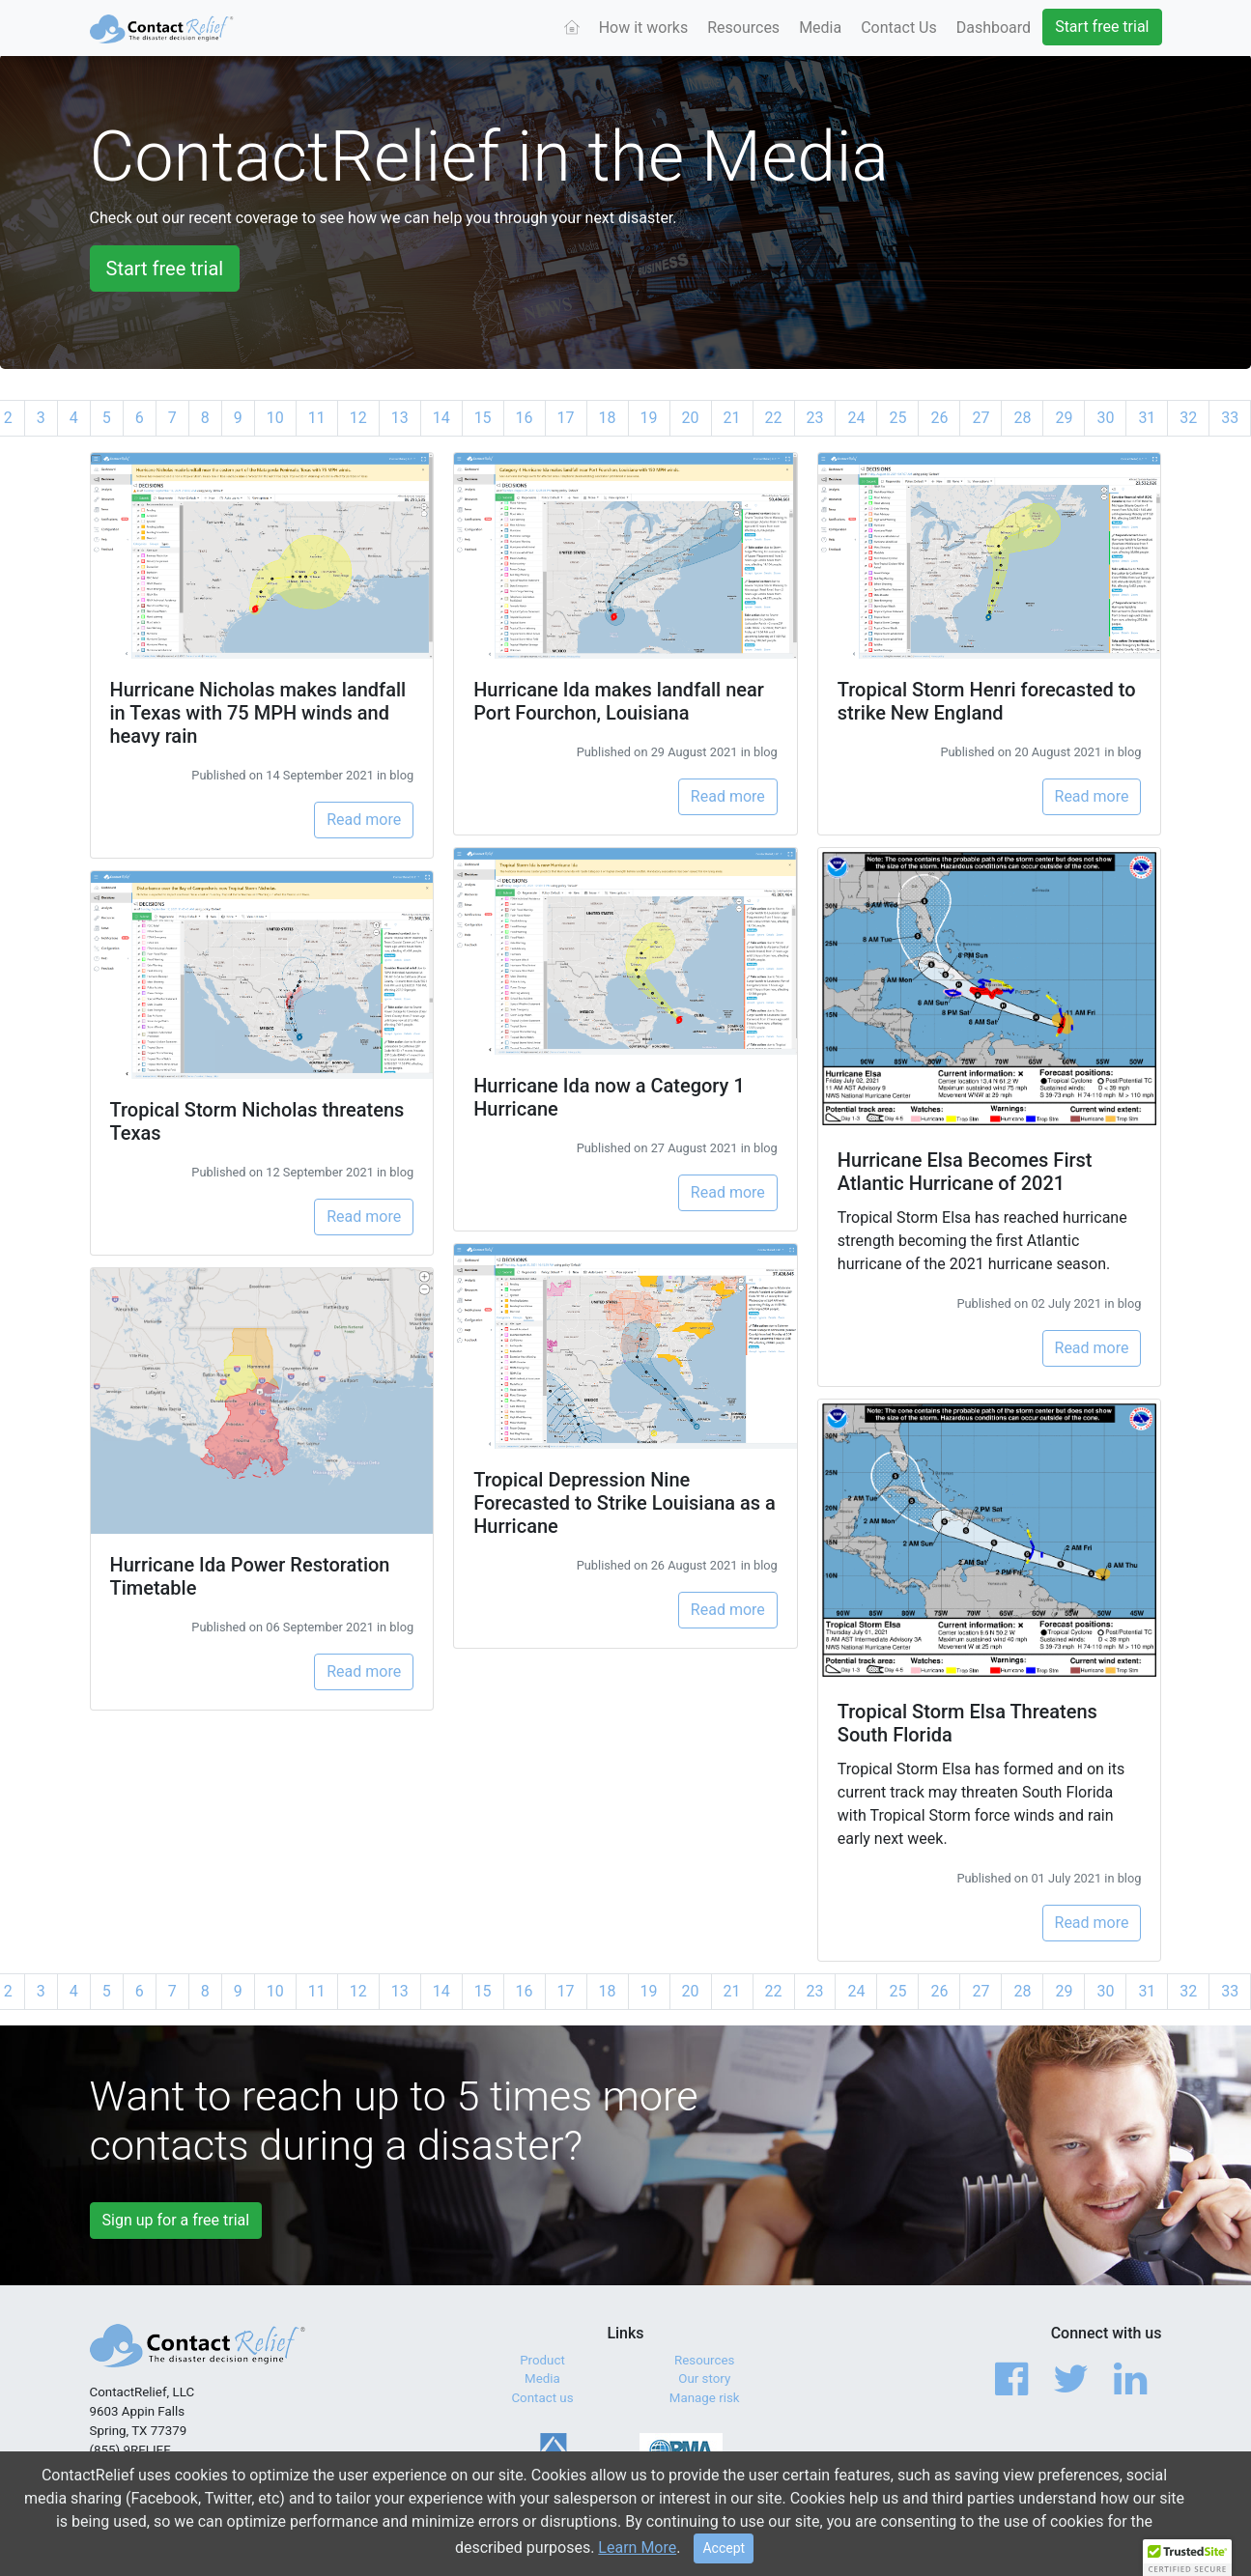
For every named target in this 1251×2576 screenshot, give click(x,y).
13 (400, 418)
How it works (644, 27)
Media (820, 27)
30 (1105, 418)
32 (1188, 418)
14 (441, 418)
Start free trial (1102, 26)
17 (566, 418)
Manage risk (704, 2398)
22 (773, 418)
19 (649, 418)
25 (897, 418)
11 (317, 418)
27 (980, 418)
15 (483, 418)
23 (815, 418)
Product (542, 2360)
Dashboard (993, 27)
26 (939, 418)
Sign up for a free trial (176, 2220)
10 (275, 418)
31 (1146, 418)
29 (1063, 418)
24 (856, 418)
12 (358, 418)
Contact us (542, 2398)
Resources (743, 27)
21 (732, 418)
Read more (364, 819)
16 (524, 418)
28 (1022, 418)
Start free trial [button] (165, 268)
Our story (704, 2378)
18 (607, 418)
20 (690, 418)
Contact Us (899, 27)
